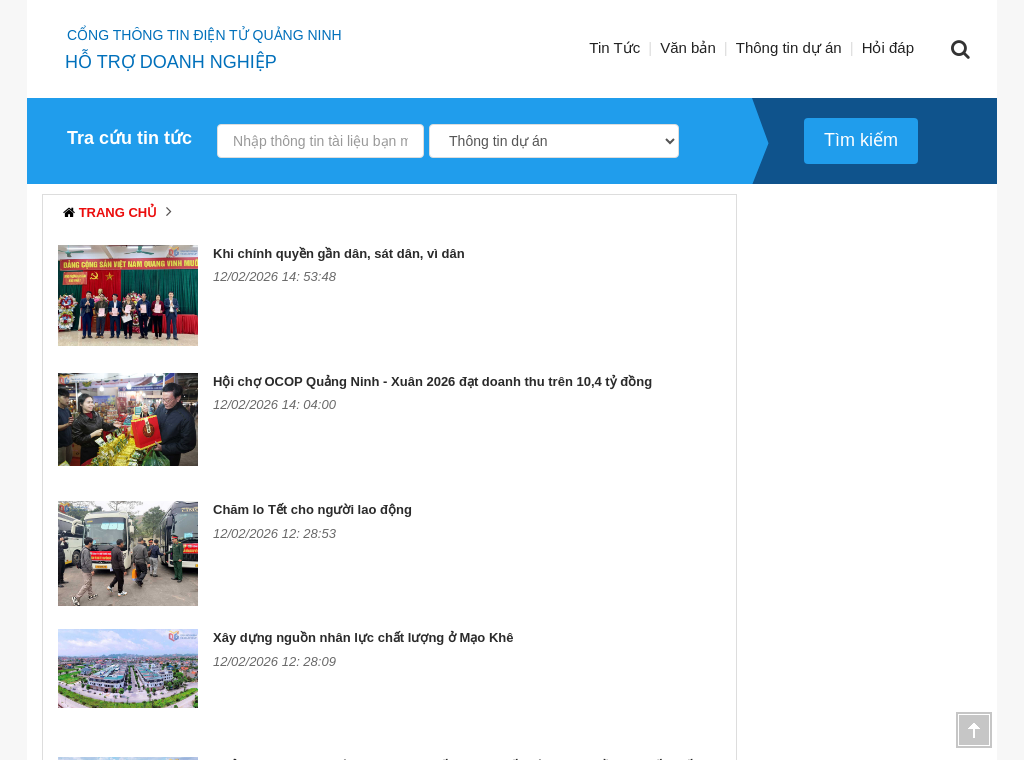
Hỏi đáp (888, 47)
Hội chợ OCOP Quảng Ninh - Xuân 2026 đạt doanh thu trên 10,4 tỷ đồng (432, 381)
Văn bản (688, 47)
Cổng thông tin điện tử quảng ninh (204, 35)
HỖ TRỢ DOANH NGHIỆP (171, 62)
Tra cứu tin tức (129, 138)
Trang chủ (118, 212)
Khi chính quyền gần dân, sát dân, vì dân (339, 253)
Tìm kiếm (861, 140)
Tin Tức (614, 47)
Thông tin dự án (789, 47)
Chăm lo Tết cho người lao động (312, 509)
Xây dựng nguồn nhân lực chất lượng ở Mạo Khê (363, 637)
